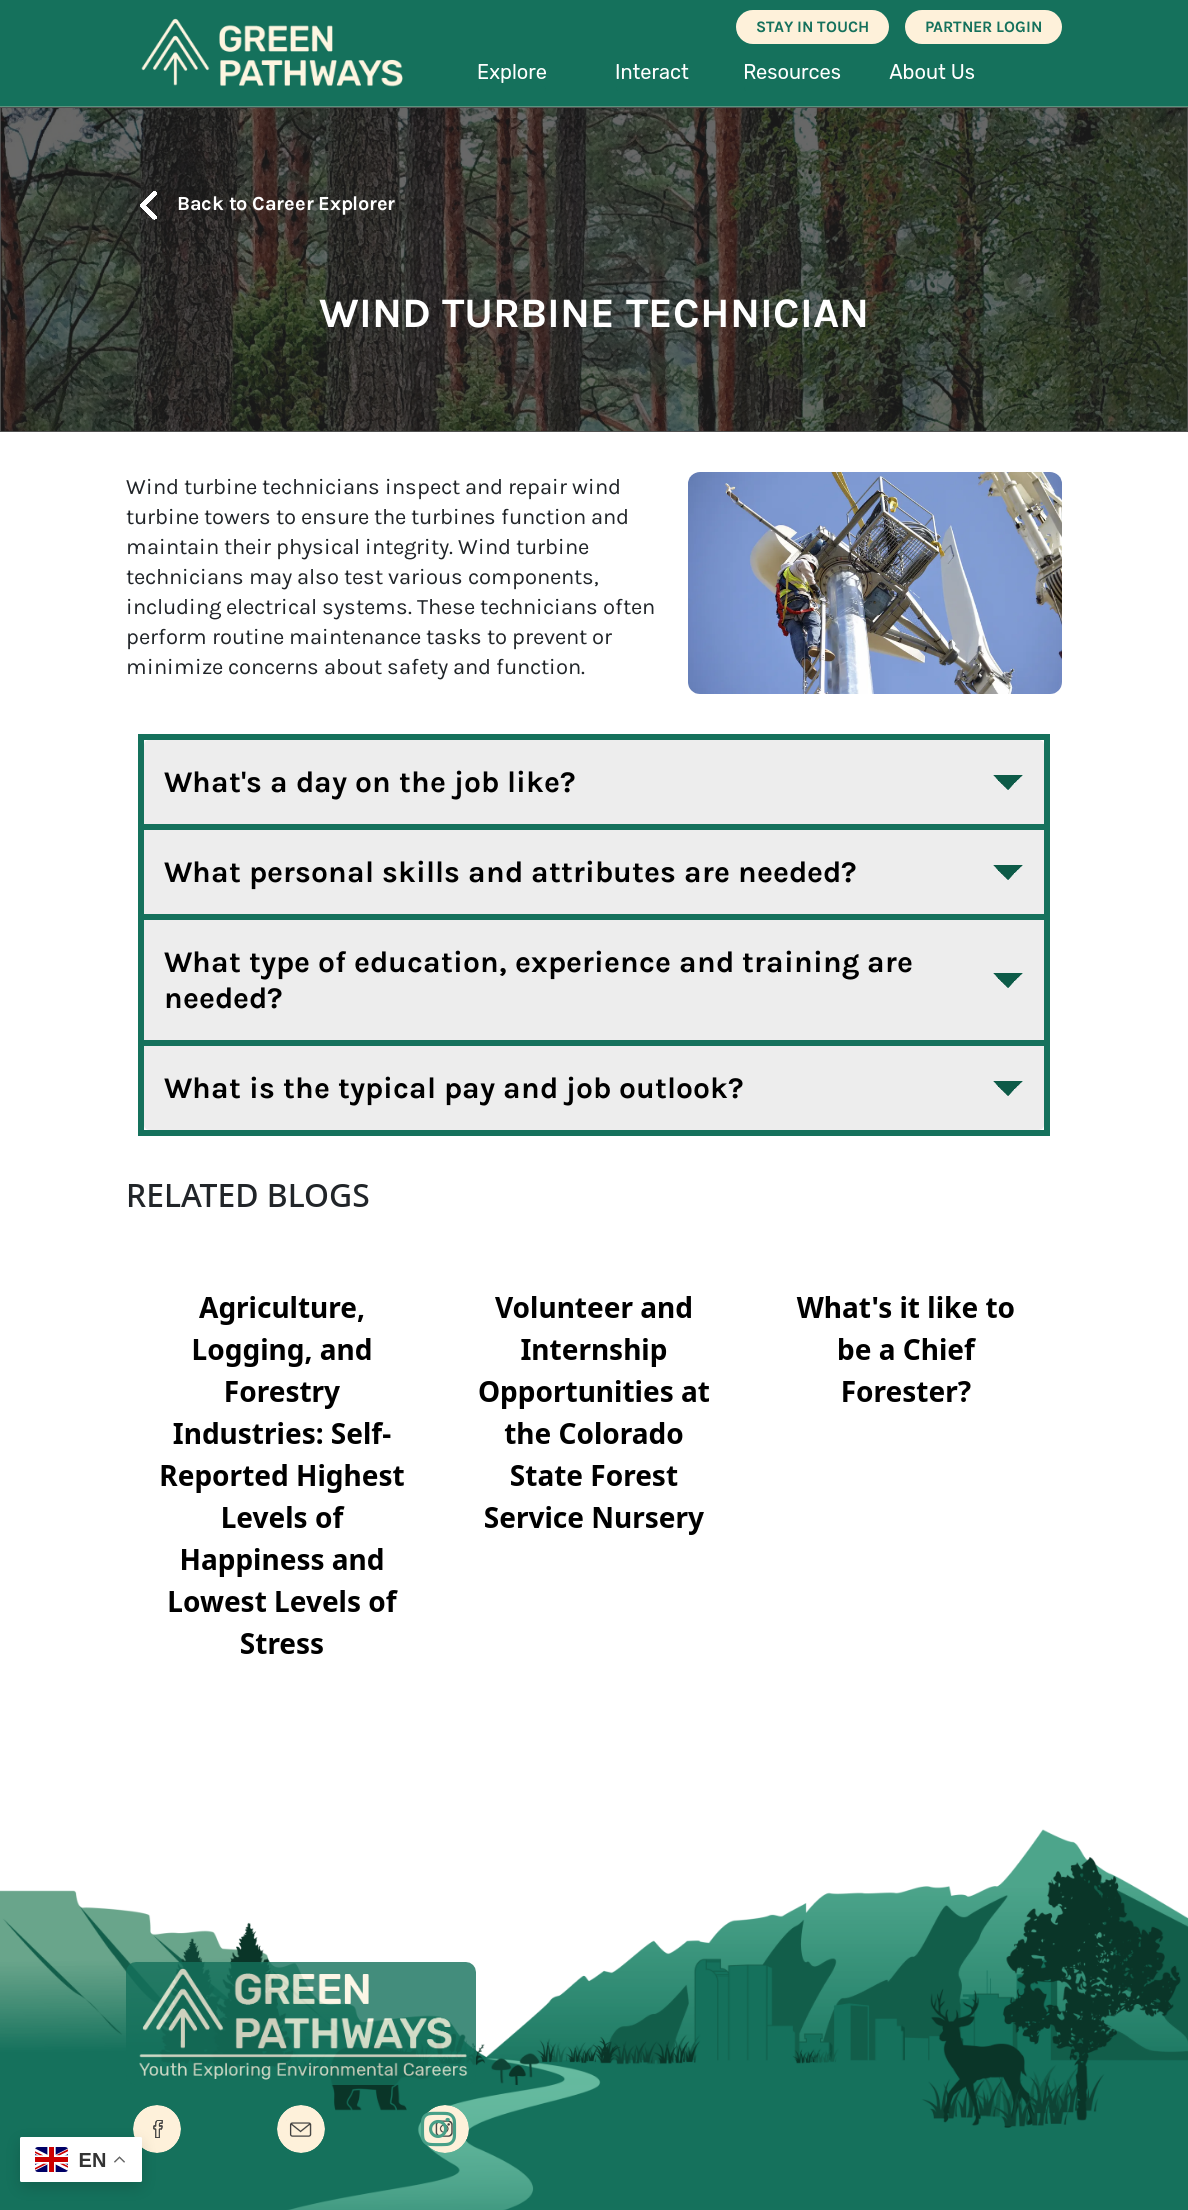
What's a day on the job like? (370, 782)
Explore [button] (512, 72)
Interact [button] (652, 72)
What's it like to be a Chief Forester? (906, 1349)
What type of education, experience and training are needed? (538, 980)
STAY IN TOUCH (812, 26)
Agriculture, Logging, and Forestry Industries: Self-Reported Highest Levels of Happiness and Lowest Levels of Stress (281, 1475)
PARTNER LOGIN (983, 26)
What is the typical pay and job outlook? (454, 1088)
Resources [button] (792, 72)
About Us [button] (932, 72)
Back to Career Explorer (260, 203)
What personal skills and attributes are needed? (510, 872)
